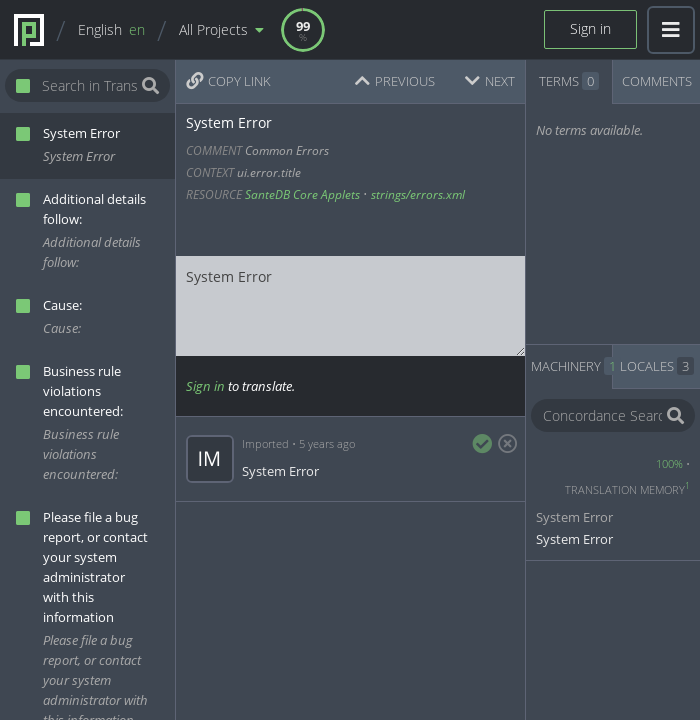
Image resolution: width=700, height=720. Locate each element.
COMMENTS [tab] (657, 81)
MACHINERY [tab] (572, 366)
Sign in (590, 28)
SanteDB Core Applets (302, 194)
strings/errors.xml (418, 194)
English (111, 29)
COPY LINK (228, 81)
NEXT (490, 81)
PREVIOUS (395, 81)
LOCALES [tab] (657, 366)
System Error (350, 306)
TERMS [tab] (569, 81)
